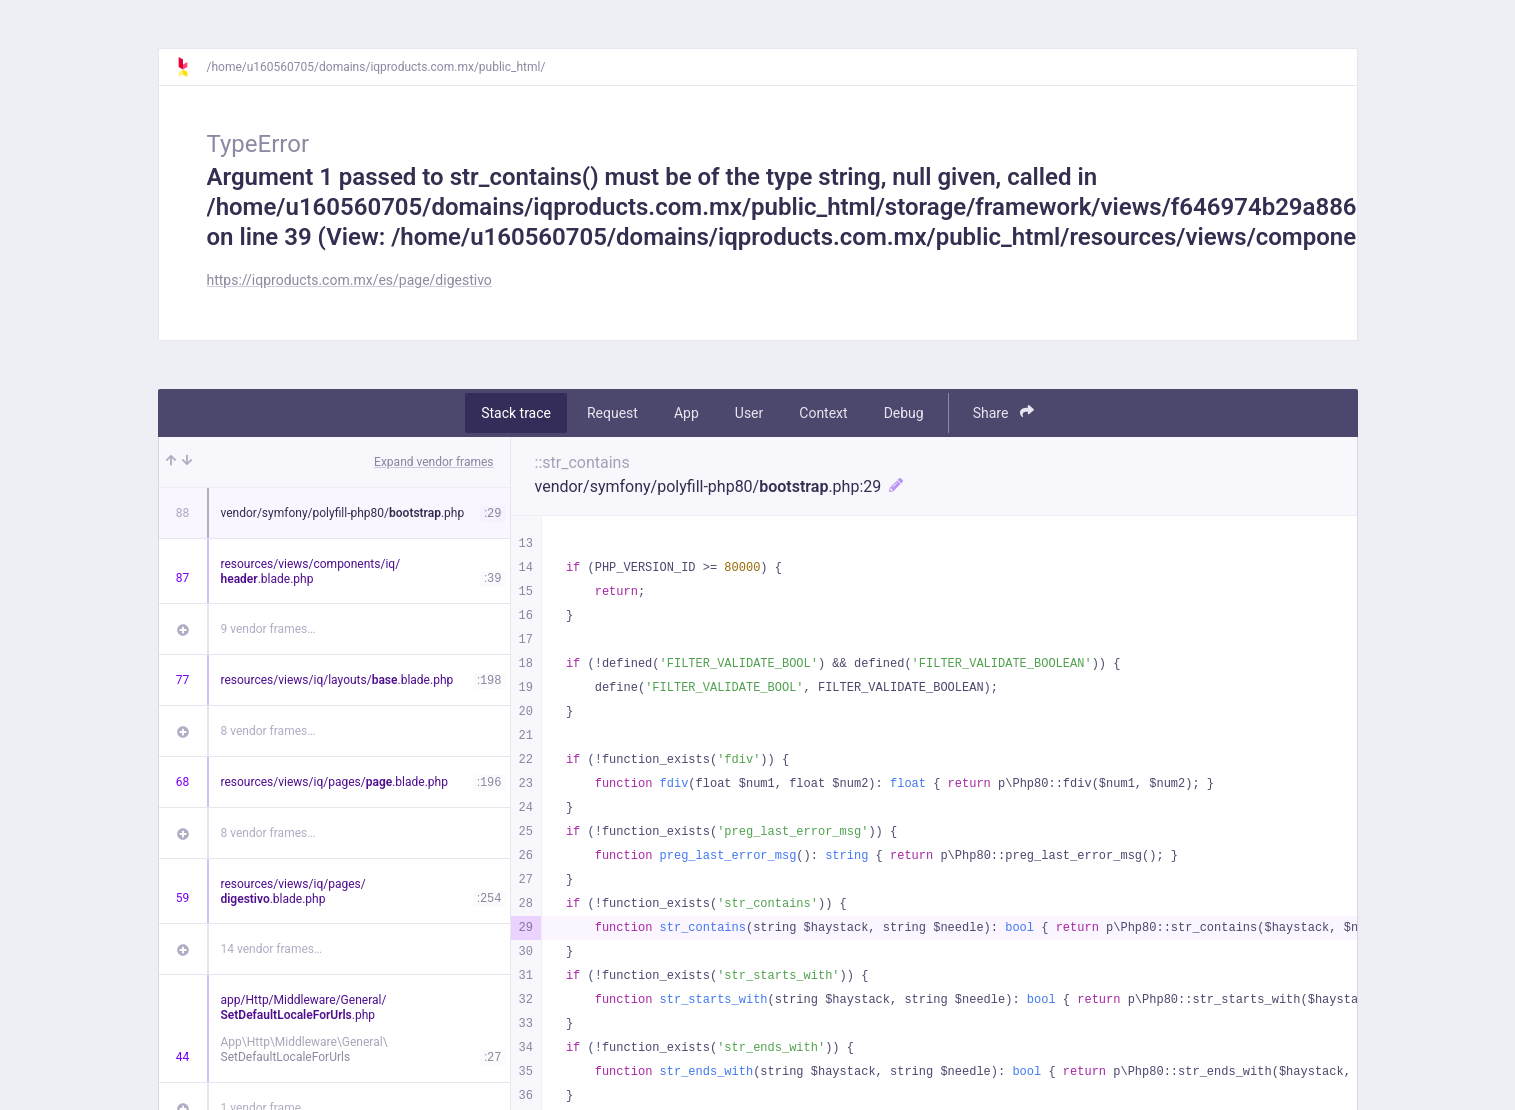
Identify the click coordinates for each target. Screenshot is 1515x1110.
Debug (904, 413)
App (686, 413)
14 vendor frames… (271, 949)
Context (823, 413)
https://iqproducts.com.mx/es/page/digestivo (349, 280)
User (749, 413)
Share (1003, 412)
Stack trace (516, 413)
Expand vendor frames (433, 462)
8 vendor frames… (268, 731)
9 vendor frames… (268, 629)
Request (612, 413)
